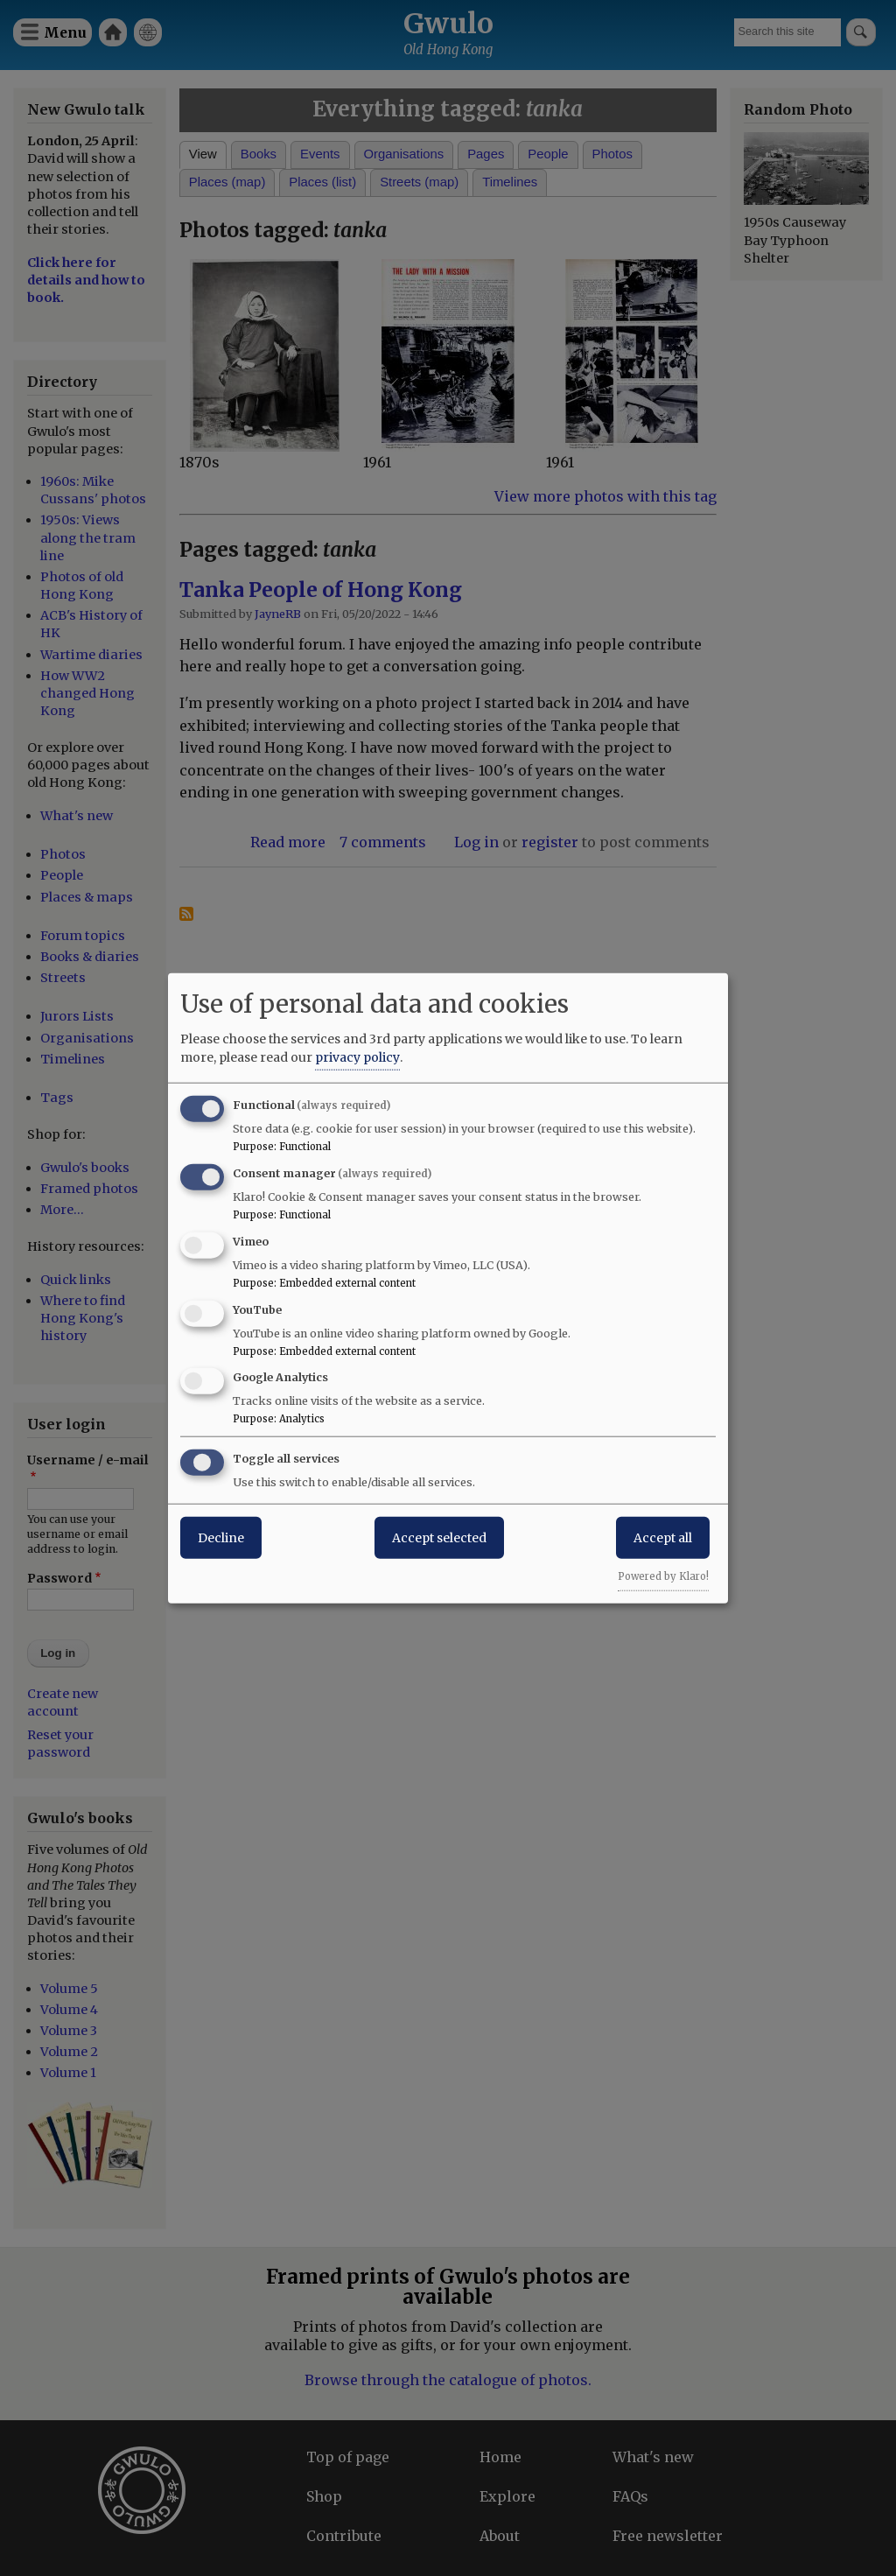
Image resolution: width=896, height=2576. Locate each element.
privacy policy (357, 1057)
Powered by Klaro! (663, 1576)
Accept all (663, 1538)
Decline (221, 1538)
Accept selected (439, 1538)
